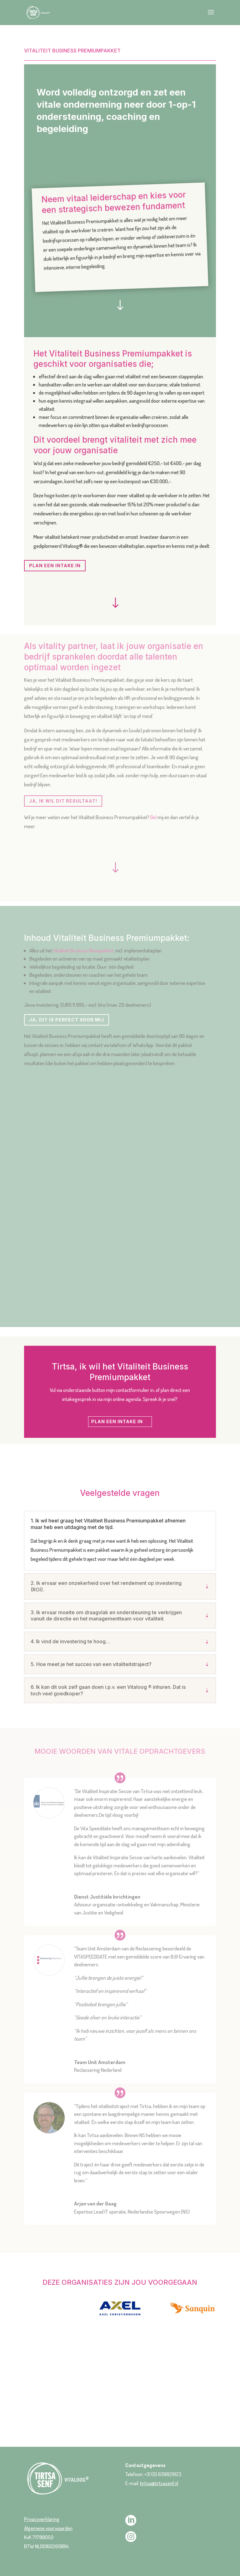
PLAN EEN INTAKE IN (55, 565)
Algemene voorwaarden (48, 2528)
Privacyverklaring (41, 2519)
